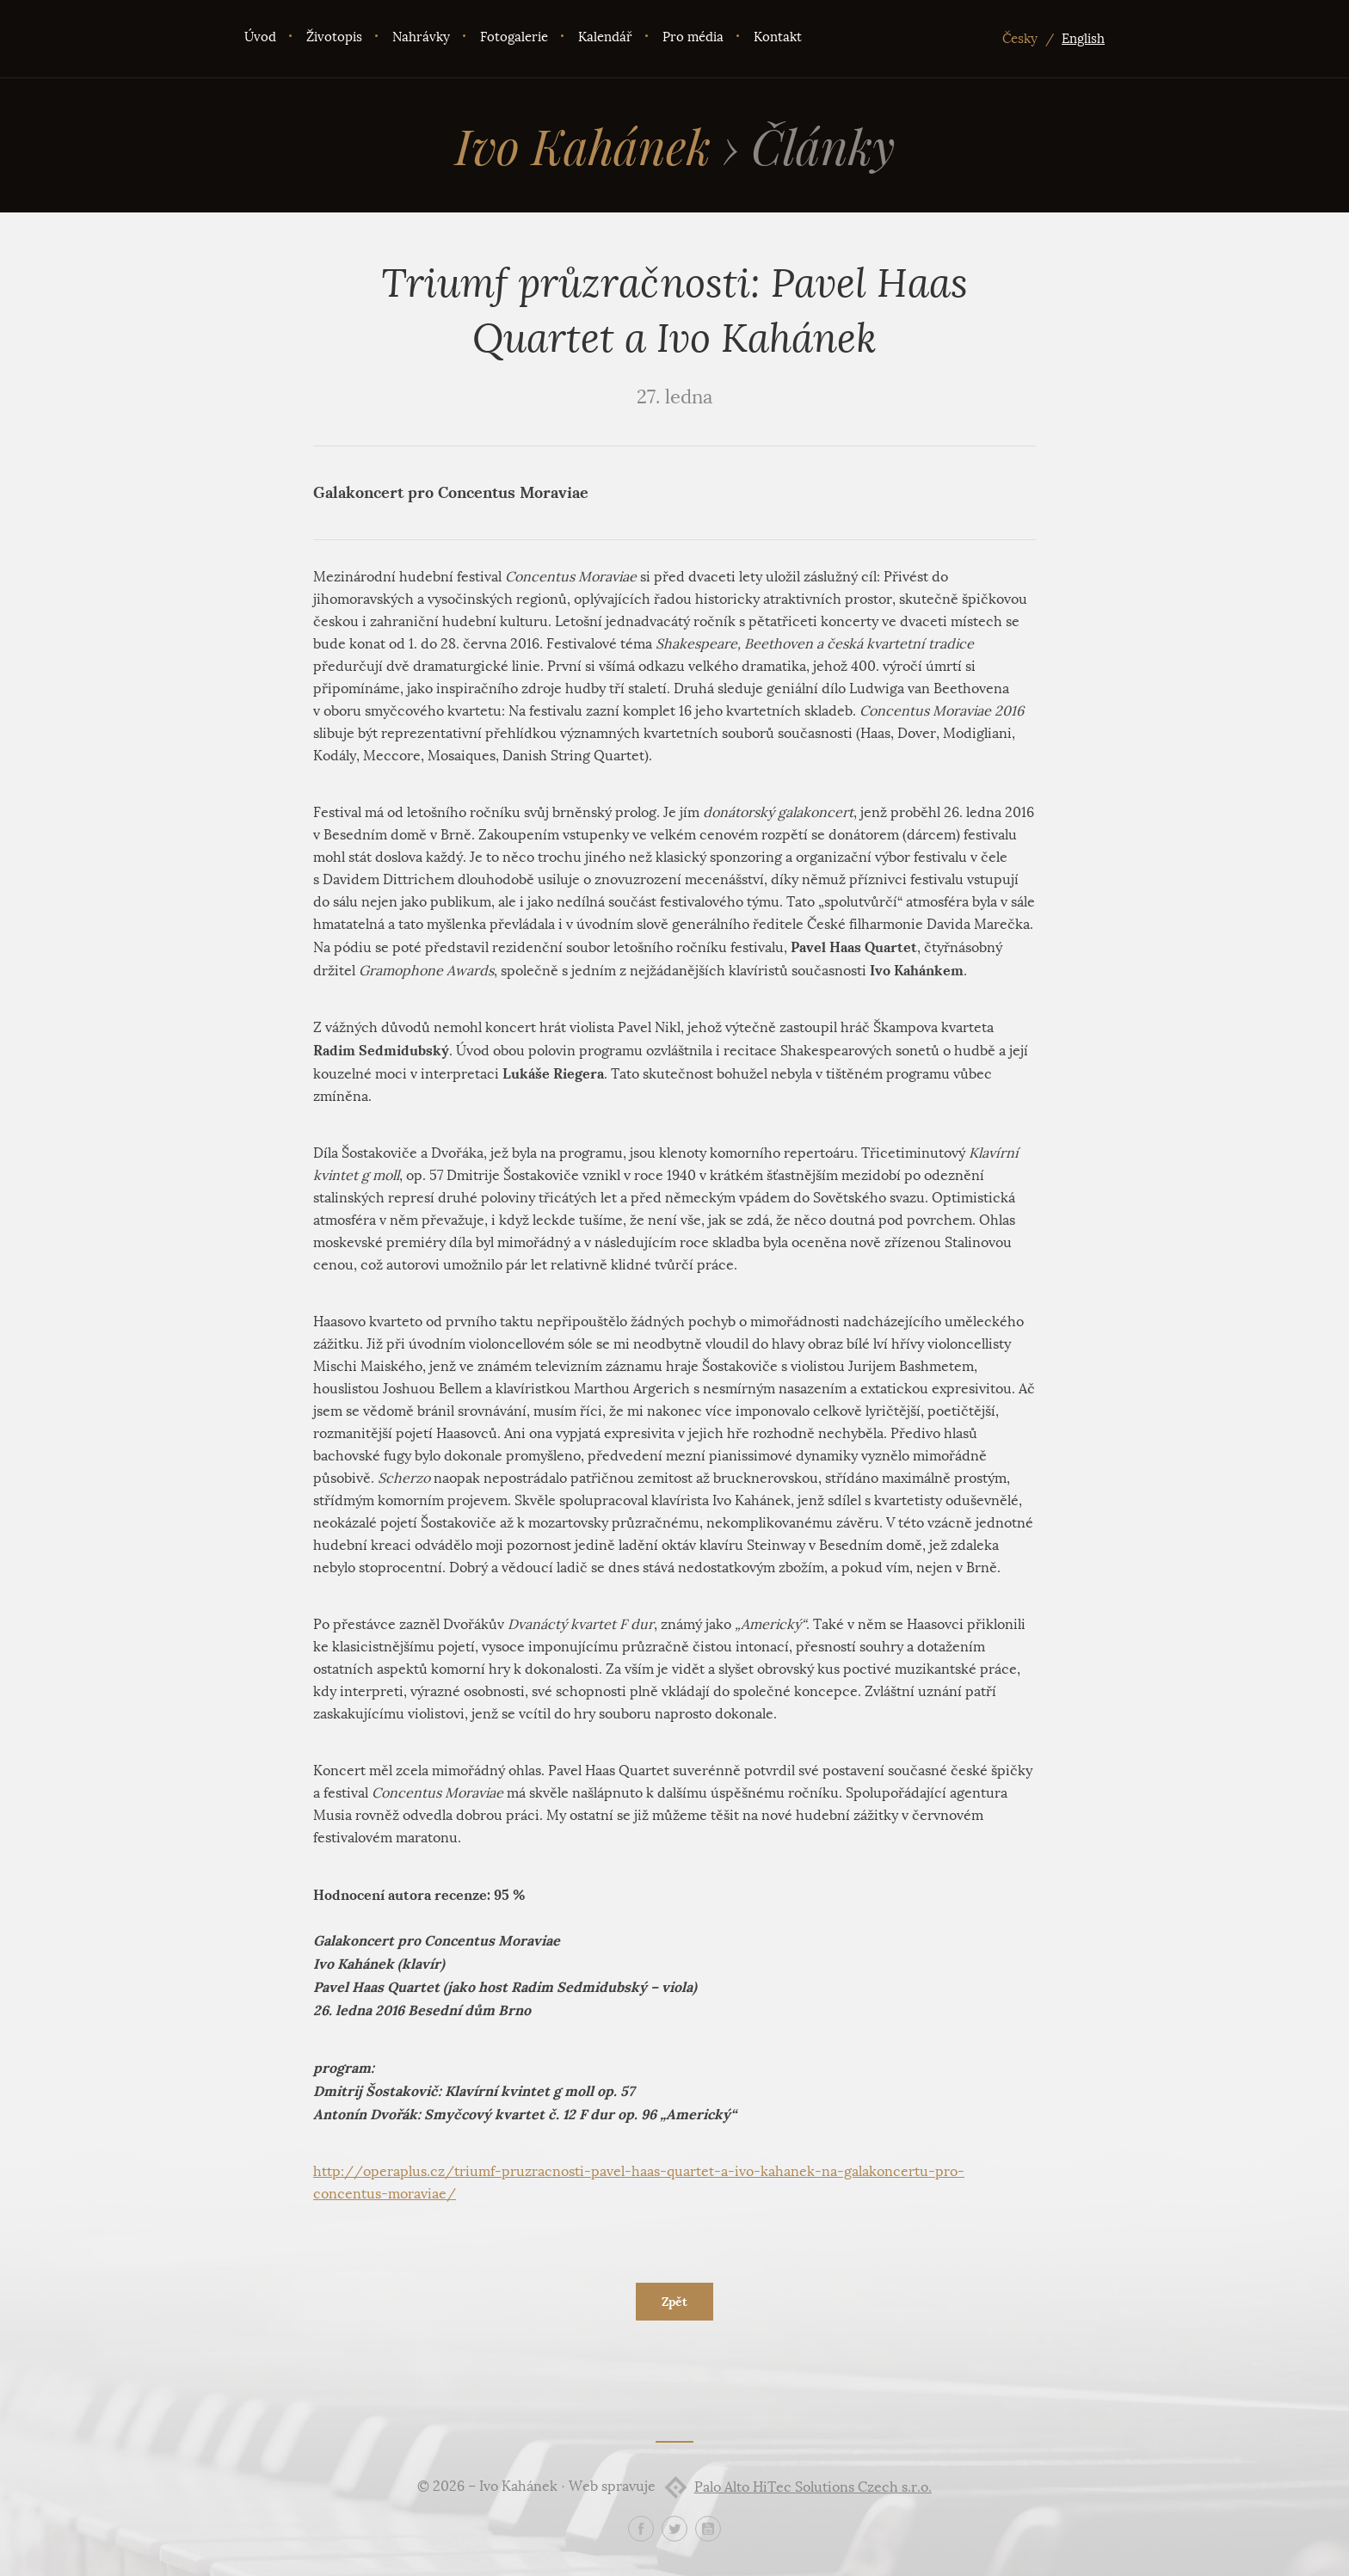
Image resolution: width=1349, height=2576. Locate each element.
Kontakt (778, 37)
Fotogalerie (514, 37)
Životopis (334, 37)
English (1083, 38)
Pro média (693, 37)
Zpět (674, 2301)
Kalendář (605, 37)
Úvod (260, 37)
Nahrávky (421, 37)
